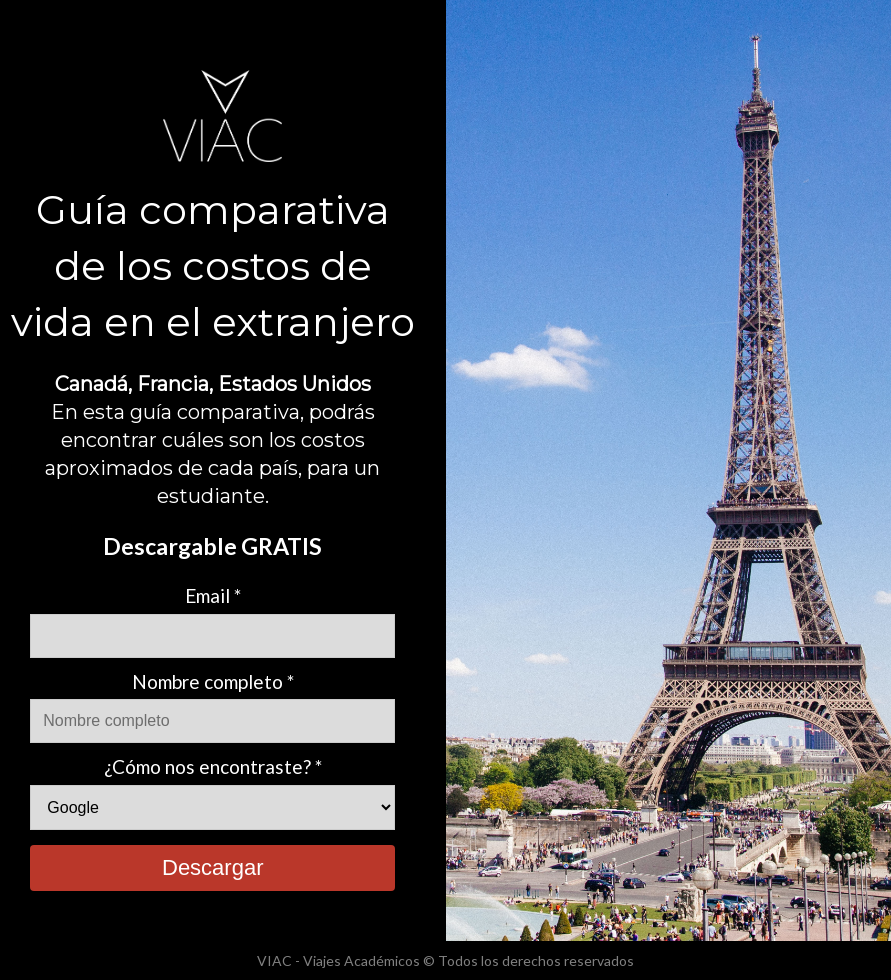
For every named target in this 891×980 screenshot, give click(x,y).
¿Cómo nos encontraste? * (213, 766)
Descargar (212, 867)
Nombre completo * (213, 681)
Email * (213, 595)
